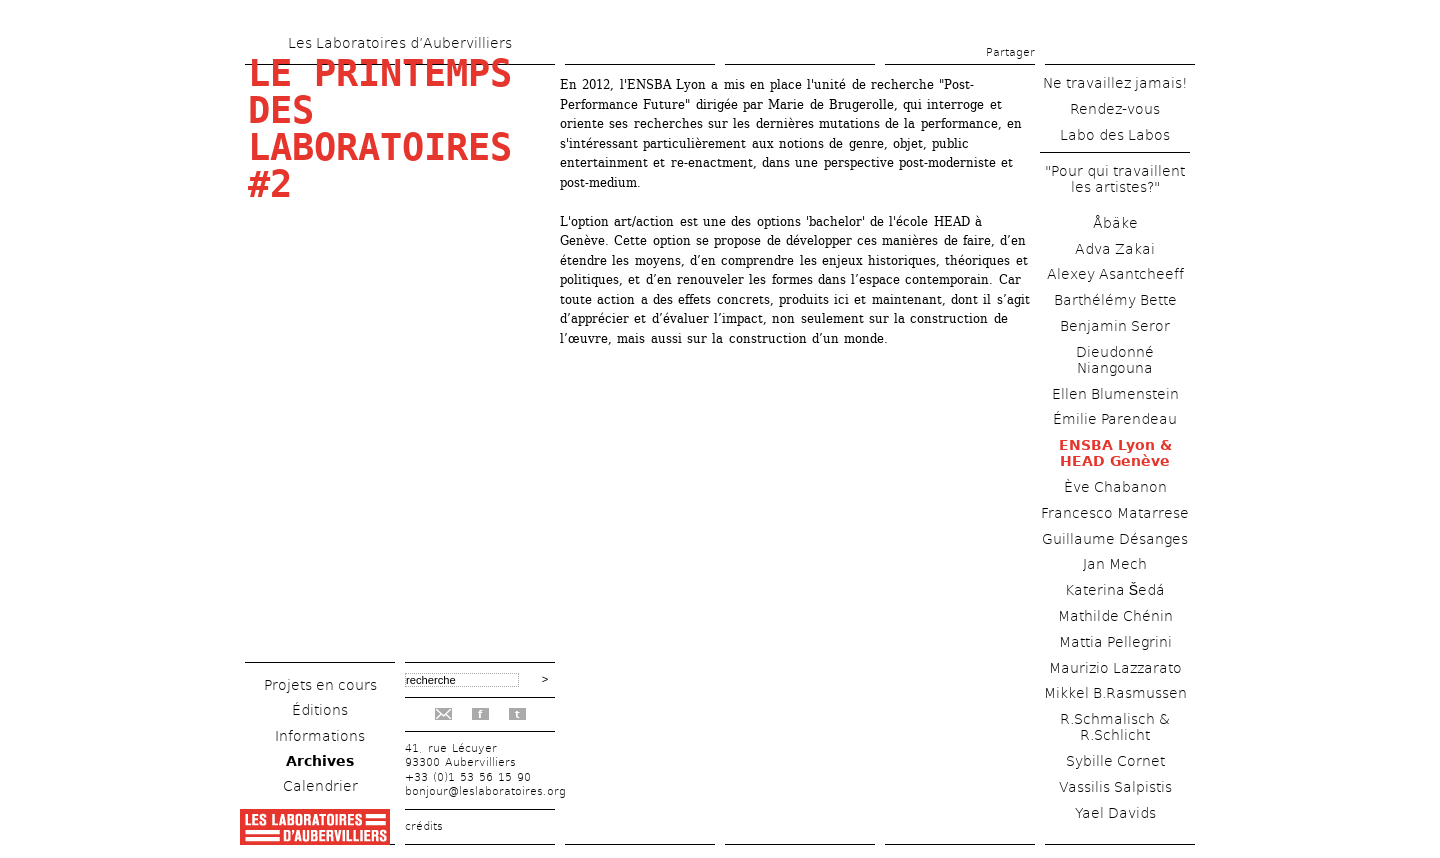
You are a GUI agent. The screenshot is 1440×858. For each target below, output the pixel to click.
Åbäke (1115, 223)
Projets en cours (320, 685)
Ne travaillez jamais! (1115, 83)
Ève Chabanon (1115, 487)
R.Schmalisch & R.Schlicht (1115, 727)
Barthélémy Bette (1115, 300)
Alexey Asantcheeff (1115, 274)
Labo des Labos (1115, 135)
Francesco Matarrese (1115, 513)
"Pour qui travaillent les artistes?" (1115, 179)
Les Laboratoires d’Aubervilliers (400, 43)
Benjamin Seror (1115, 326)
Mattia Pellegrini (1115, 642)
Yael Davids (1115, 813)
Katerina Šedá (1115, 590)
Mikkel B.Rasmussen (1115, 693)
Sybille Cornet (1115, 761)
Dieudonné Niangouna (1115, 360)
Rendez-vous (1115, 109)
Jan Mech (1115, 564)
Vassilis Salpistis (1115, 787)
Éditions (320, 710)
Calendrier (320, 786)
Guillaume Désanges (1115, 539)
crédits (424, 826)
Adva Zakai (1115, 249)
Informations (320, 736)
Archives (320, 761)
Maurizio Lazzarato (1115, 668)
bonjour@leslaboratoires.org (485, 791)
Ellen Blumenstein (1115, 394)
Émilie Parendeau (1115, 419)
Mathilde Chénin (1115, 616)
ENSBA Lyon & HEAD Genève (1115, 453)
